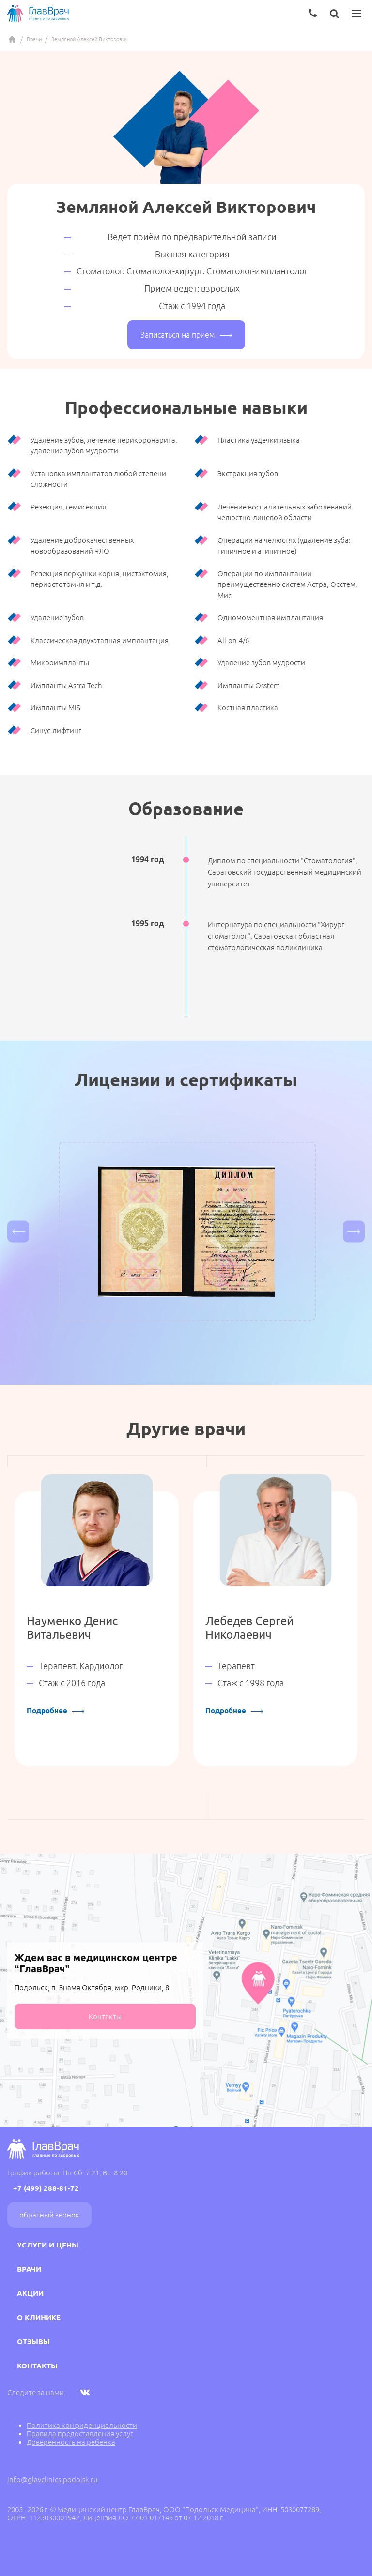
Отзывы (33, 2341)
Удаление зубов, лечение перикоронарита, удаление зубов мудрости (104, 445)
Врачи (34, 39)
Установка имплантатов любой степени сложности (98, 479)
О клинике (39, 2317)
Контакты (105, 2016)
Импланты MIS (55, 708)
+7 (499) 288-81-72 (46, 2188)
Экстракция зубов (247, 473)
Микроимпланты (60, 663)
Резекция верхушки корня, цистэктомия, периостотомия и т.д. (100, 579)
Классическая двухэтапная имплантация (100, 640)
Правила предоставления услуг (80, 2433)
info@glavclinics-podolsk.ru (52, 2479)
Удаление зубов (57, 618)
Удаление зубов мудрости (261, 663)
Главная (12, 39)
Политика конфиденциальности (82, 2425)
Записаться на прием (186, 334)
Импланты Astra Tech (66, 685)
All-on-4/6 (233, 640)
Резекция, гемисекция (68, 507)
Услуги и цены (47, 2245)
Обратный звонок (49, 2215)
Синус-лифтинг (56, 730)
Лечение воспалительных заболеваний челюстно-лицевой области (284, 512)
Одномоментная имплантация (270, 618)
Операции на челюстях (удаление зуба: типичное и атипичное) (284, 545)
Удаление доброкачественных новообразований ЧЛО (82, 545)
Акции (30, 2293)
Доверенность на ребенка (71, 2442)
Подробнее (55, 1711)
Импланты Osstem (248, 685)
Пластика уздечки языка (258, 440)
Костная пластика (247, 708)
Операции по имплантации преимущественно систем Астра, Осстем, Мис (287, 584)
